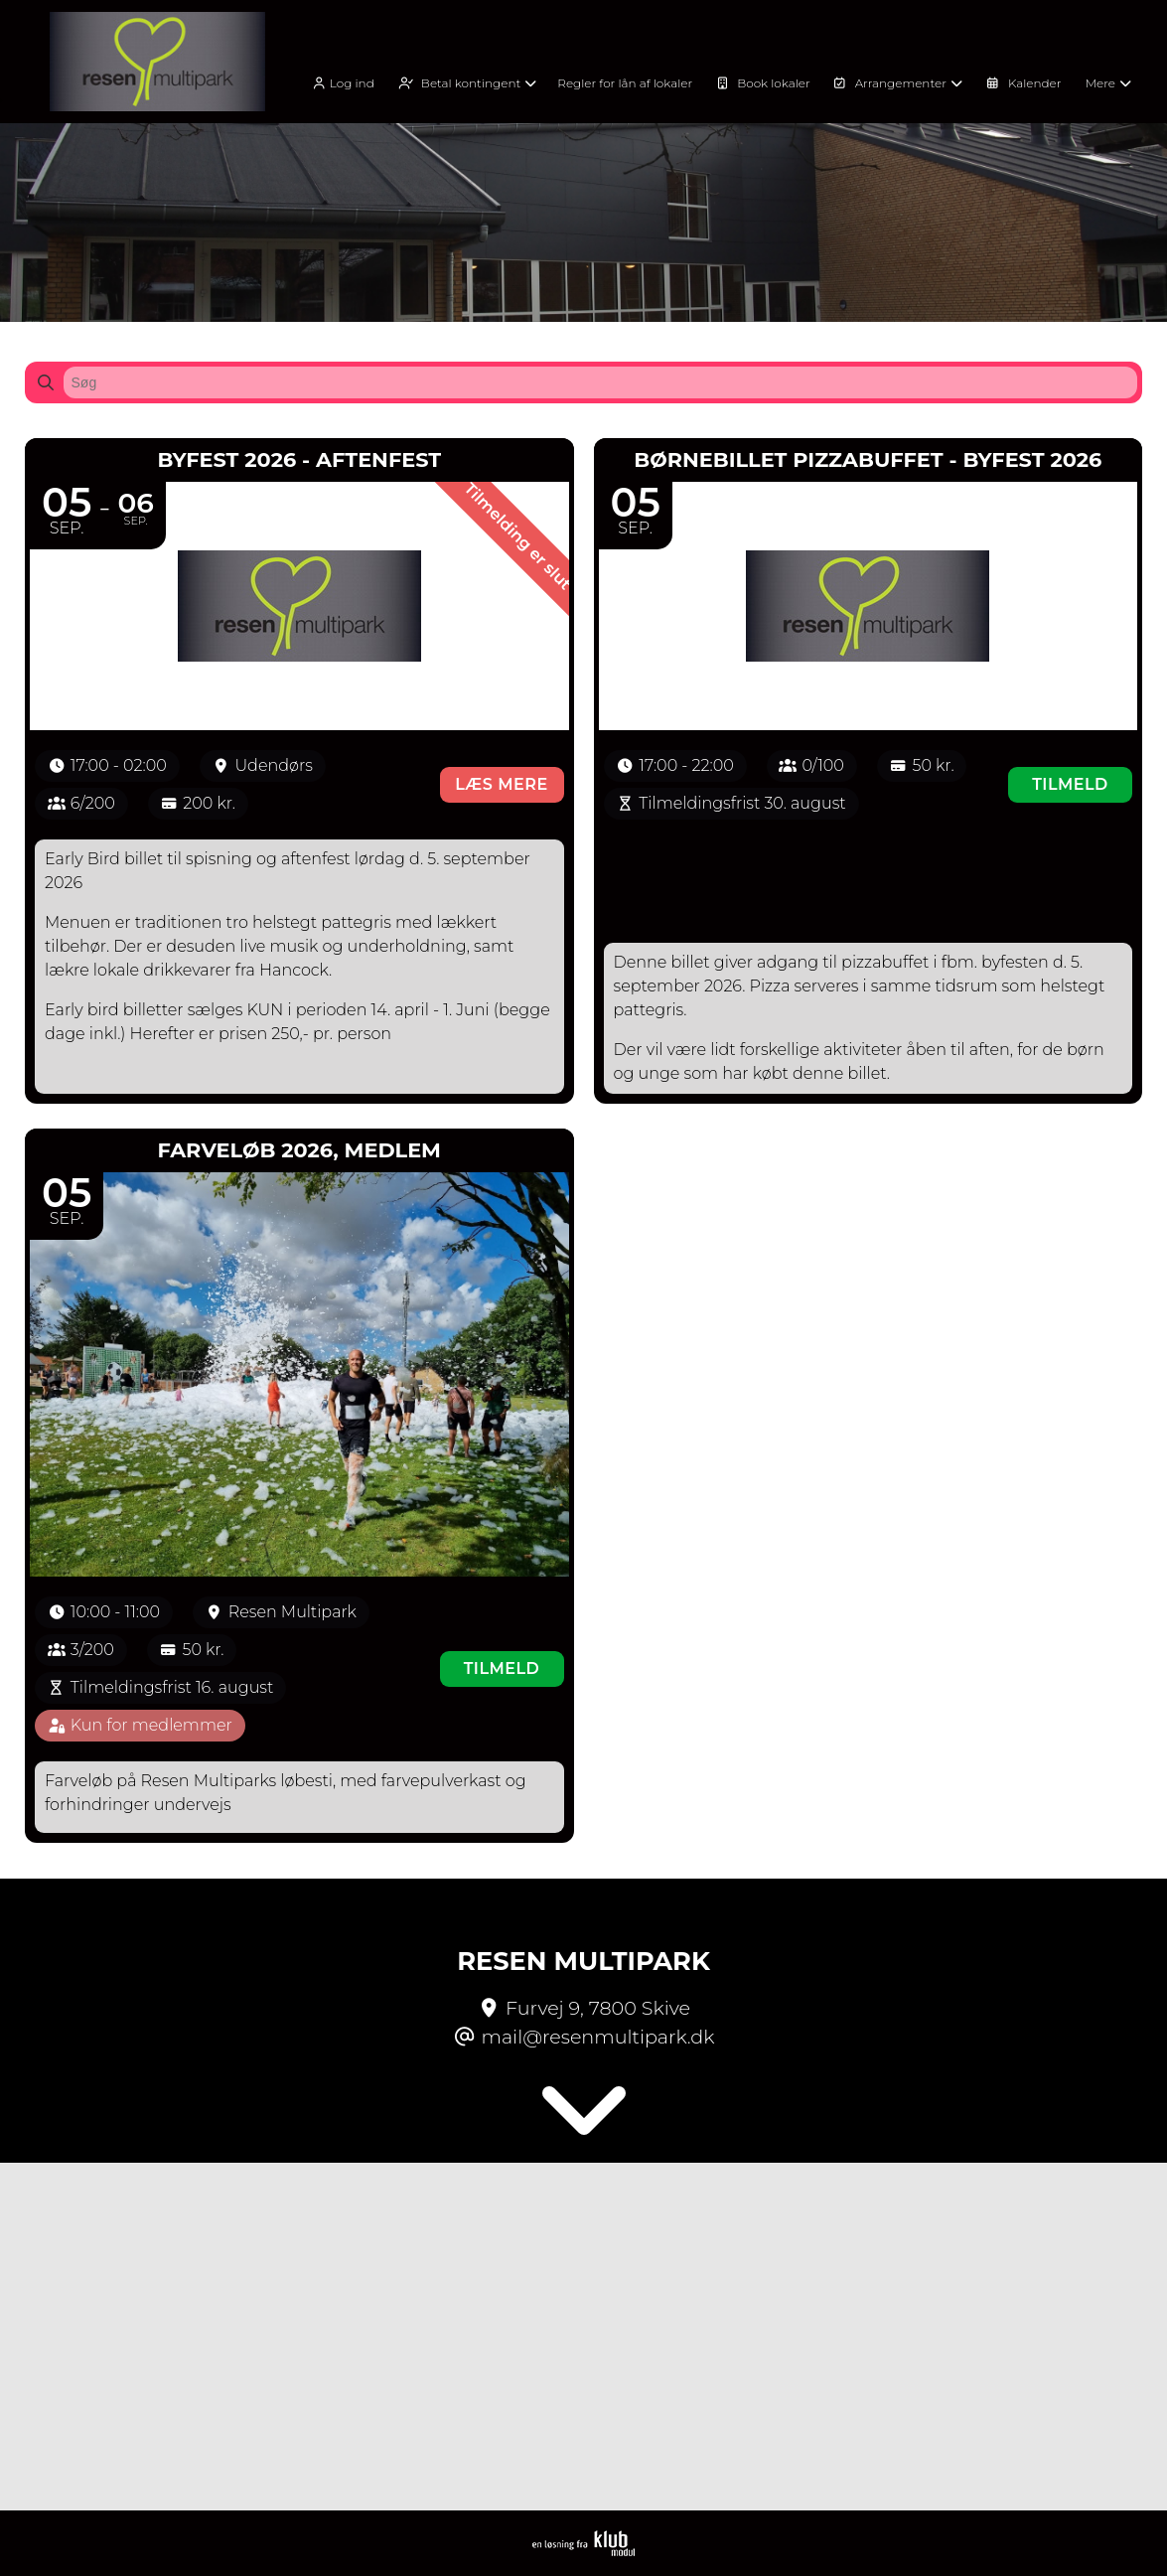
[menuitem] (349, 82)
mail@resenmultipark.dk (598, 2036)
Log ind (342, 83)
